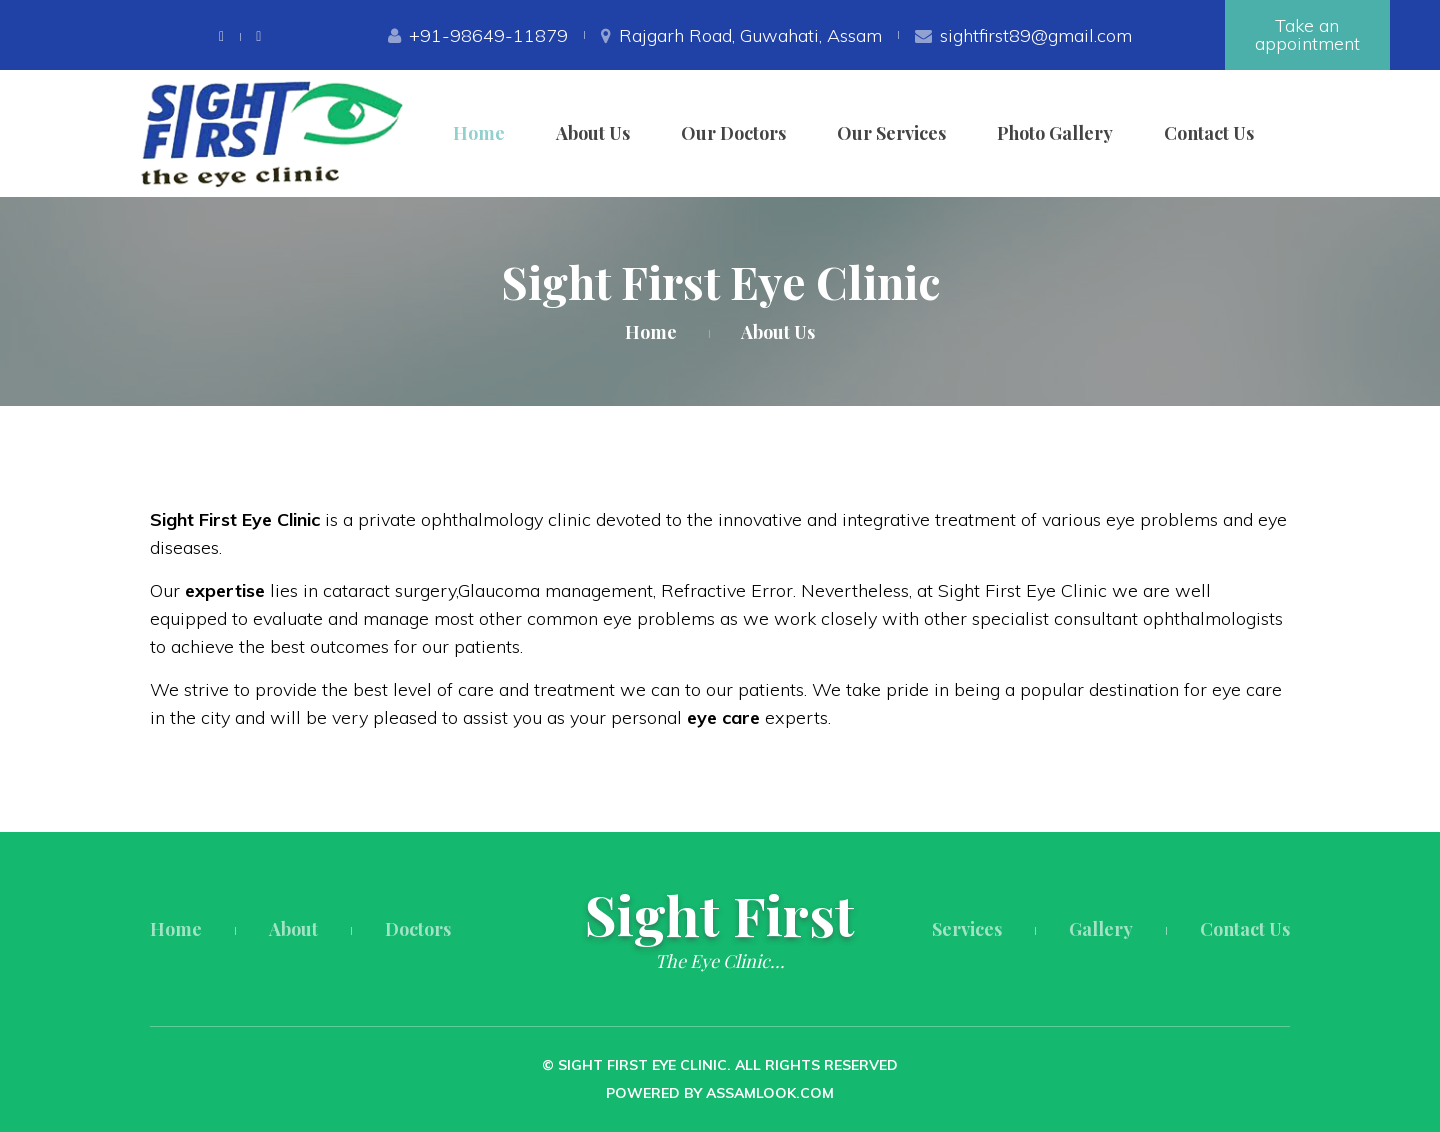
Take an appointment (1307, 34)
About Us (593, 133)
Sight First (720, 914)
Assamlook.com (770, 1093)
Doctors (418, 929)
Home (479, 133)
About (293, 929)
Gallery (1101, 929)
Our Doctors (733, 133)
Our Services (891, 133)
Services (967, 929)
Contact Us (1209, 133)
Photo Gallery (1055, 133)
